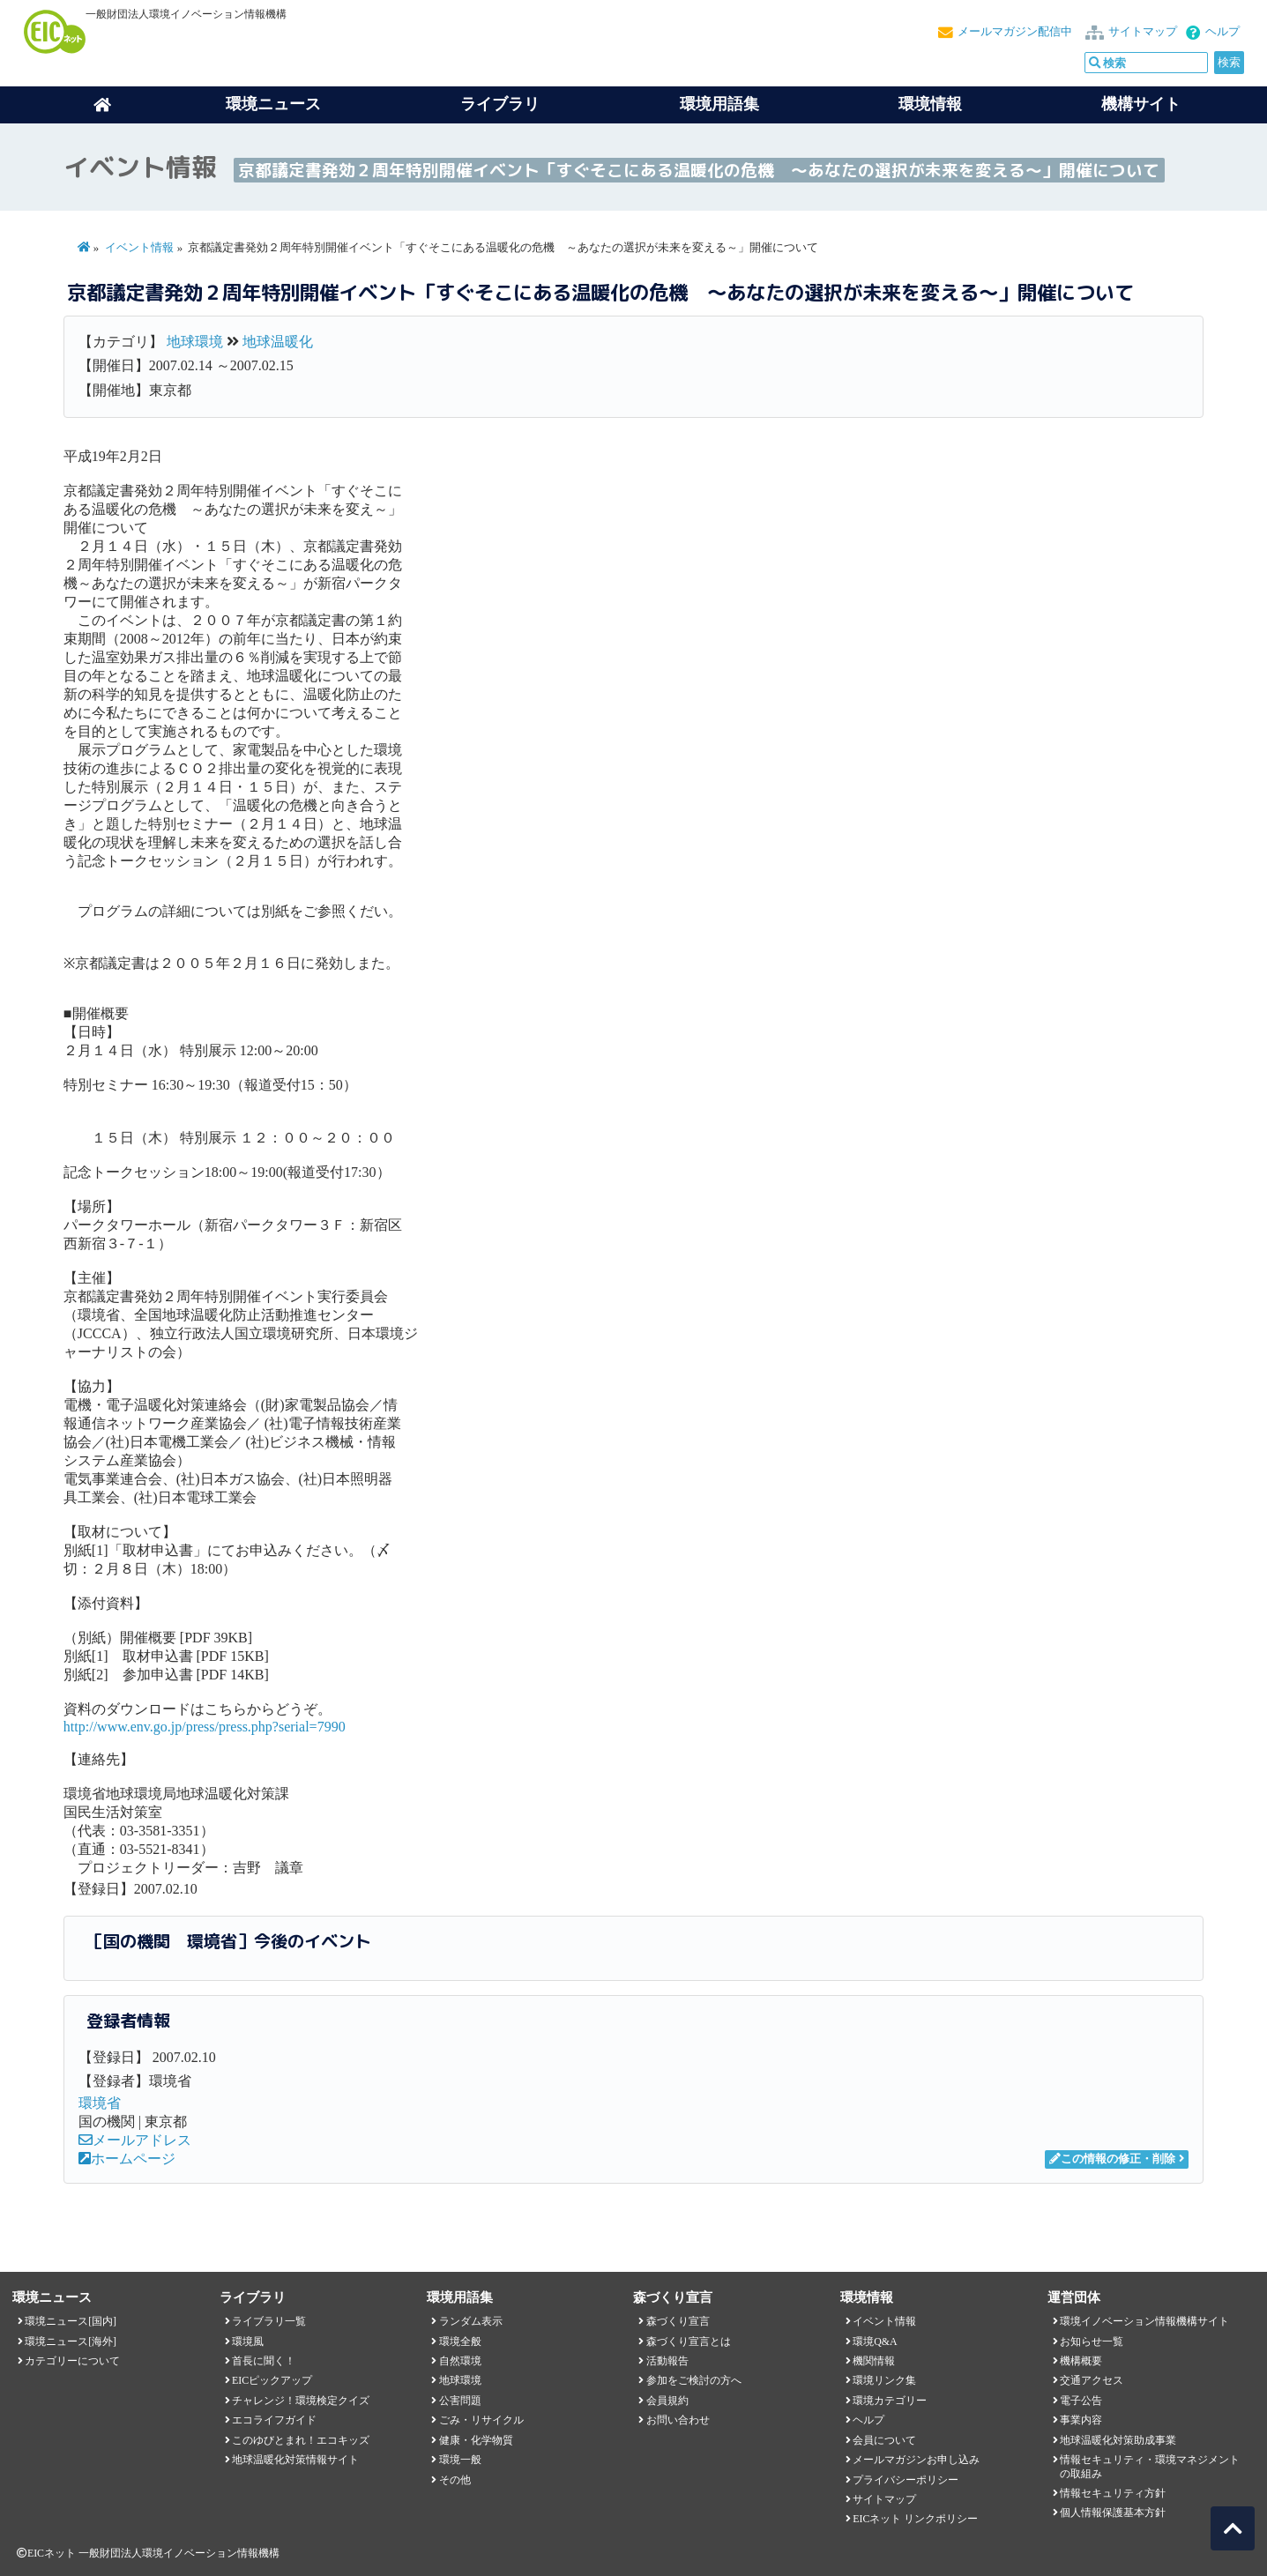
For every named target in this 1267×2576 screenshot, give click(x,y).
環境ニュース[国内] (70, 2321)
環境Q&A (875, 2341)
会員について (884, 2440)
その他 (455, 2480)
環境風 (248, 2341)
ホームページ (126, 2158)
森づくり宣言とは (688, 2341)
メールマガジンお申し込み (916, 2459)
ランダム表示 (471, 2321)
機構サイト (1141, 104)
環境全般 (460, 2341)
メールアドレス (134, 2140)
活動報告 (667, 2361)
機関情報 (874, 2361)
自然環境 (460, 2361)
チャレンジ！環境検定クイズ (300, 2400)
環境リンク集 (884, 2380)
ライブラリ (500, 104)
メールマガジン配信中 (1015, 32)
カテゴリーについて (72, 2361)
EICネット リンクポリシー (915, 2519)
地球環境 (195, 341)
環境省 (99, 2103)
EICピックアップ (272, 2380)
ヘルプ (1222, 32)
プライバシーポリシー (905, 2480)
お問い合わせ (678, 2420)
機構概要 (1081, 2361)
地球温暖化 (277, 341)
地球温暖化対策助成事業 (1118, 2440)
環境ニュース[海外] (70, 2341)
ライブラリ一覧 (269, 2321)
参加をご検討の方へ (694, 2380)
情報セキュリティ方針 (1113, 2493)
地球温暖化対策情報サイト (295, 2459)
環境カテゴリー (890, 2400)
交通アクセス (1091, 2380)
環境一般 (460, 2459)
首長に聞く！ (263, 2361)
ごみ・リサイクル (481, 2420)
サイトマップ (1142, 32)
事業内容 (1081, 2420)
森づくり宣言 (678, 2321)
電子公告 (1081, 2400)
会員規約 (667, 2400)
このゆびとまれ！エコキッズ (300, 2440)
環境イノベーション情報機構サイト (1144, 2321)
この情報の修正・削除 (1112, 2159)
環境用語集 (719, 104)
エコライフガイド (274, 2420)
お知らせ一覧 (1091, 2341)
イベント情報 (139, 248)
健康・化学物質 (476, 2440)
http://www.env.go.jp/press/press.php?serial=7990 (204, 1726)
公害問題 (460, 2400)
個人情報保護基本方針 (1113, 2512)
